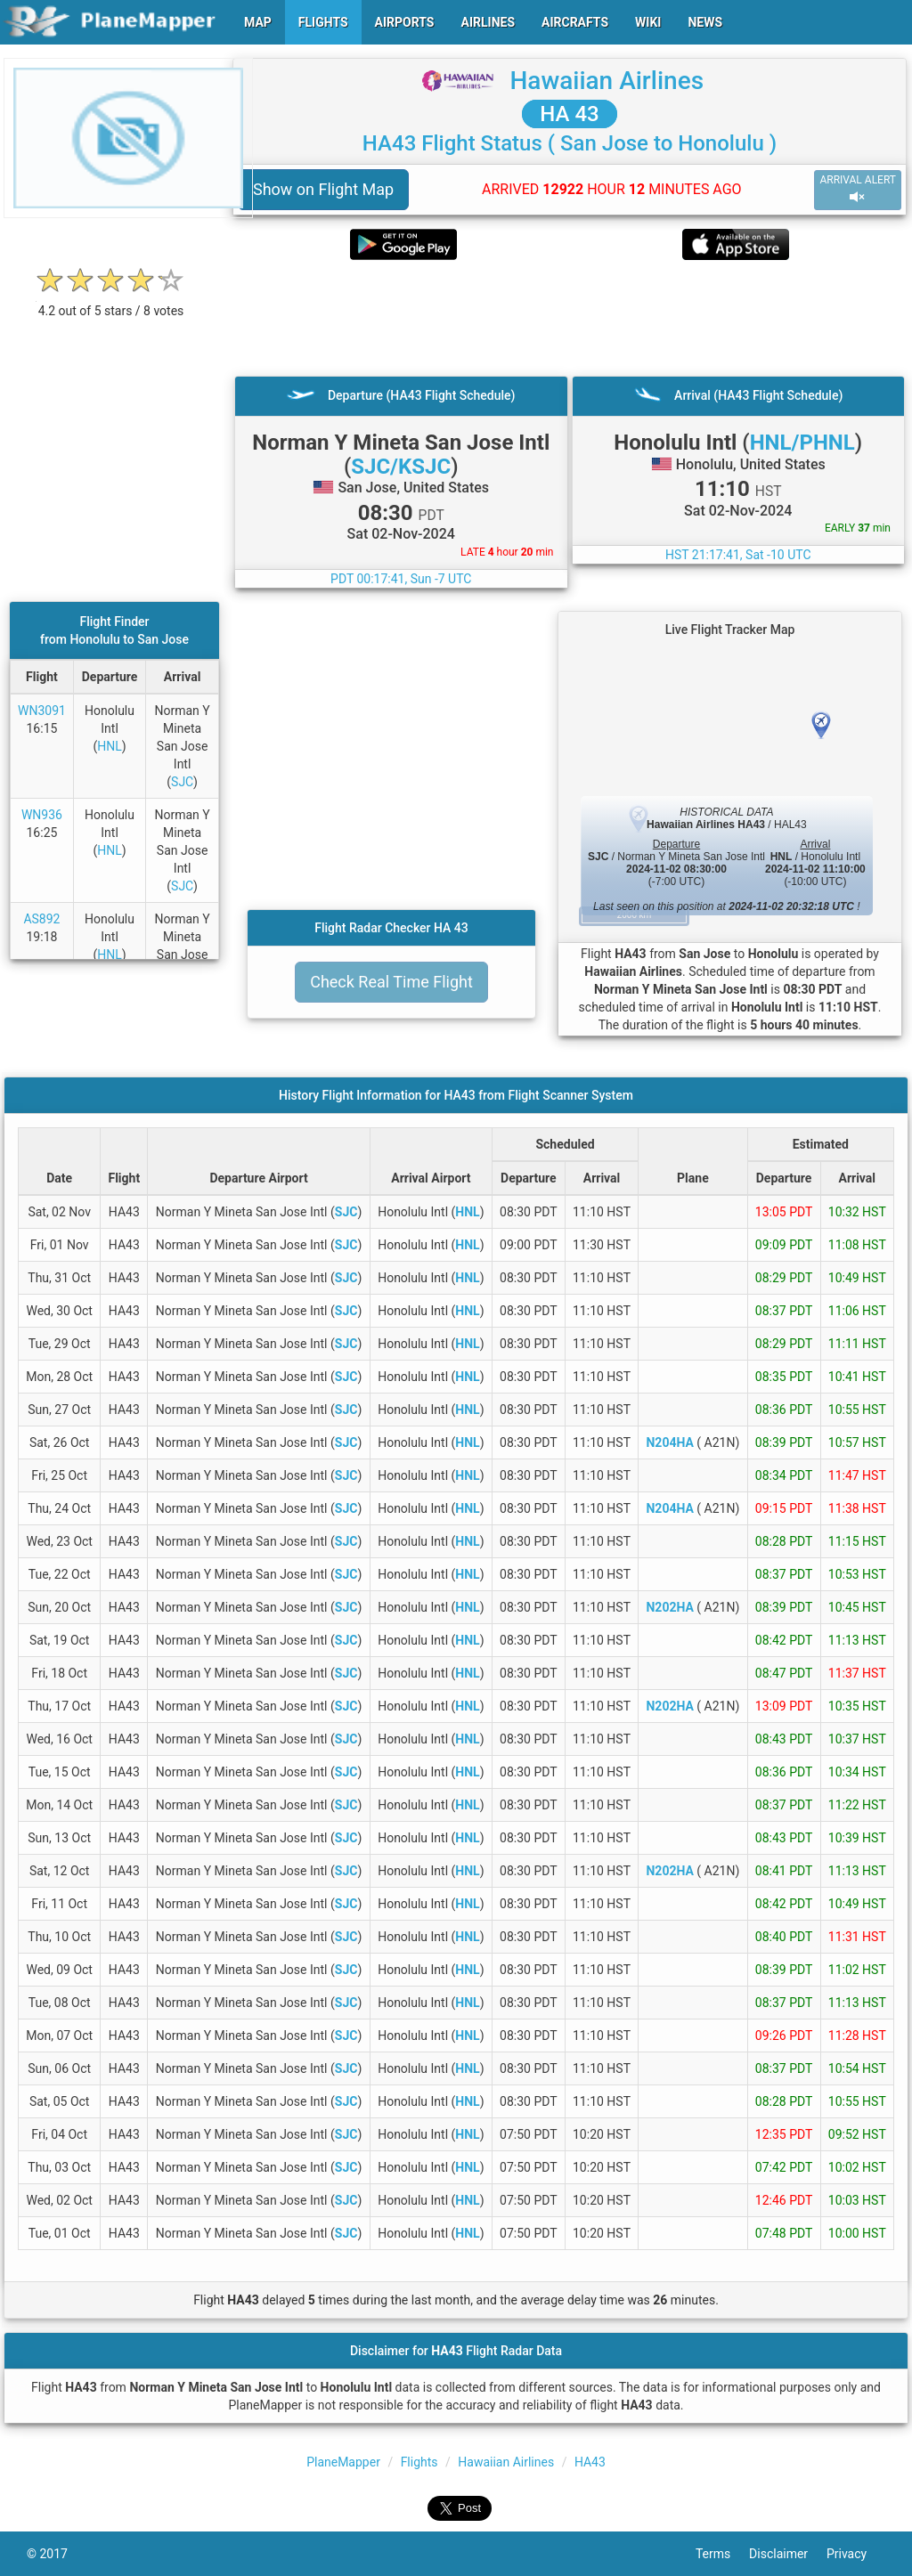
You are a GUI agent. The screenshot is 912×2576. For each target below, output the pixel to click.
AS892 (41, 919)
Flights (419, 2462)
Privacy (855, 2554)
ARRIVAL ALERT (857, 189)
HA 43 (569, 114)
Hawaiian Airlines (606, 80)
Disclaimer (787, 2554)
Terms (722, 2554)
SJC (182, 782)
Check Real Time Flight (391, 981)
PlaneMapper (343, 2462)
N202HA (669, 1607)
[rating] (111, 301)
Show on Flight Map (323, 189)
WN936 (41, 815)
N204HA (669, 1442)
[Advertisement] (569, 318)
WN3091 (42, 710)
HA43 (590, 2462)
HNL (109, 746)
